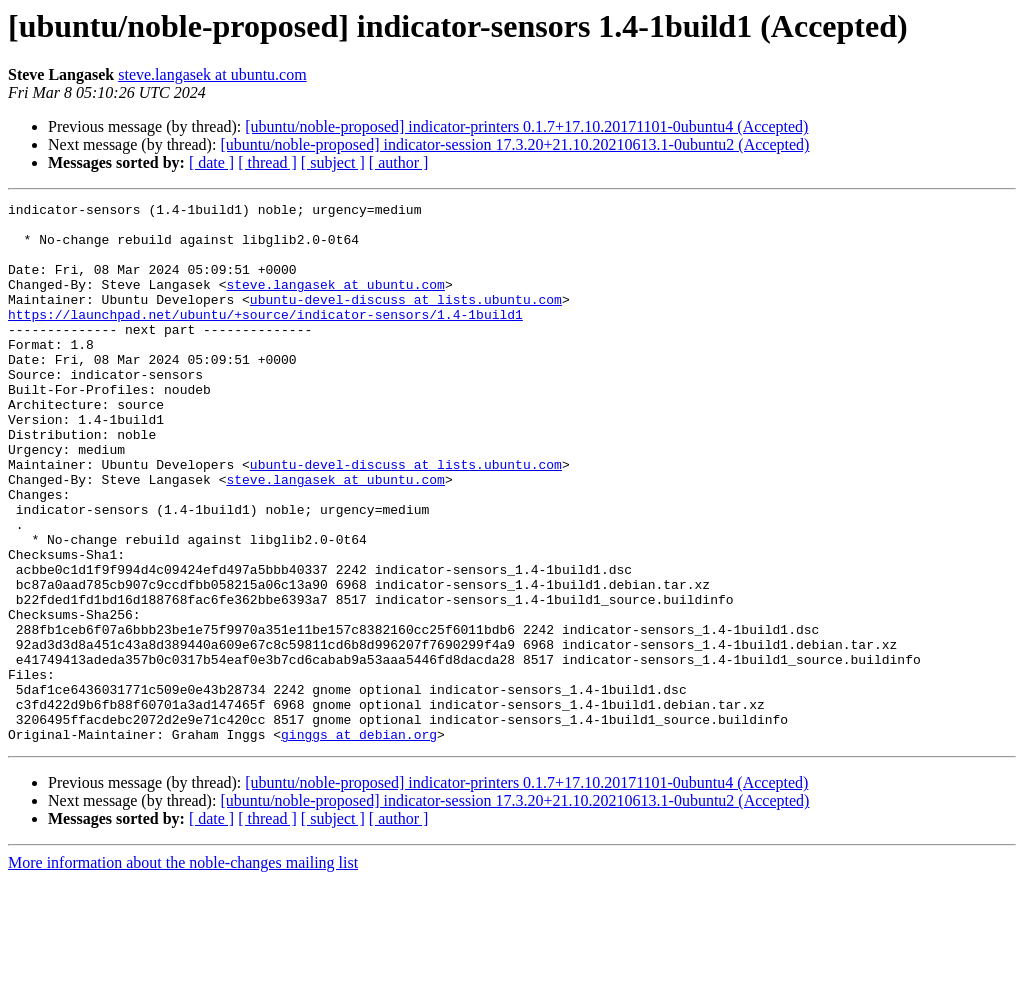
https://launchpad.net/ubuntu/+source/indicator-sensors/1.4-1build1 (265, 338)
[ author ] (399, 162)
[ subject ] (333, 162)
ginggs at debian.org (359, 842)
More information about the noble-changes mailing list (183, 970)
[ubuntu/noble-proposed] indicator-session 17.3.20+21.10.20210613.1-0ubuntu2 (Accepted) (514, 144)
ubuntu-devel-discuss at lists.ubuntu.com (406, 320)
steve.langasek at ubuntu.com (212, 74)
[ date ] (211, 162)
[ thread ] (267, 162)
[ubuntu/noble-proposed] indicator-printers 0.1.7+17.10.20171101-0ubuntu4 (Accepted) (526, 126)
